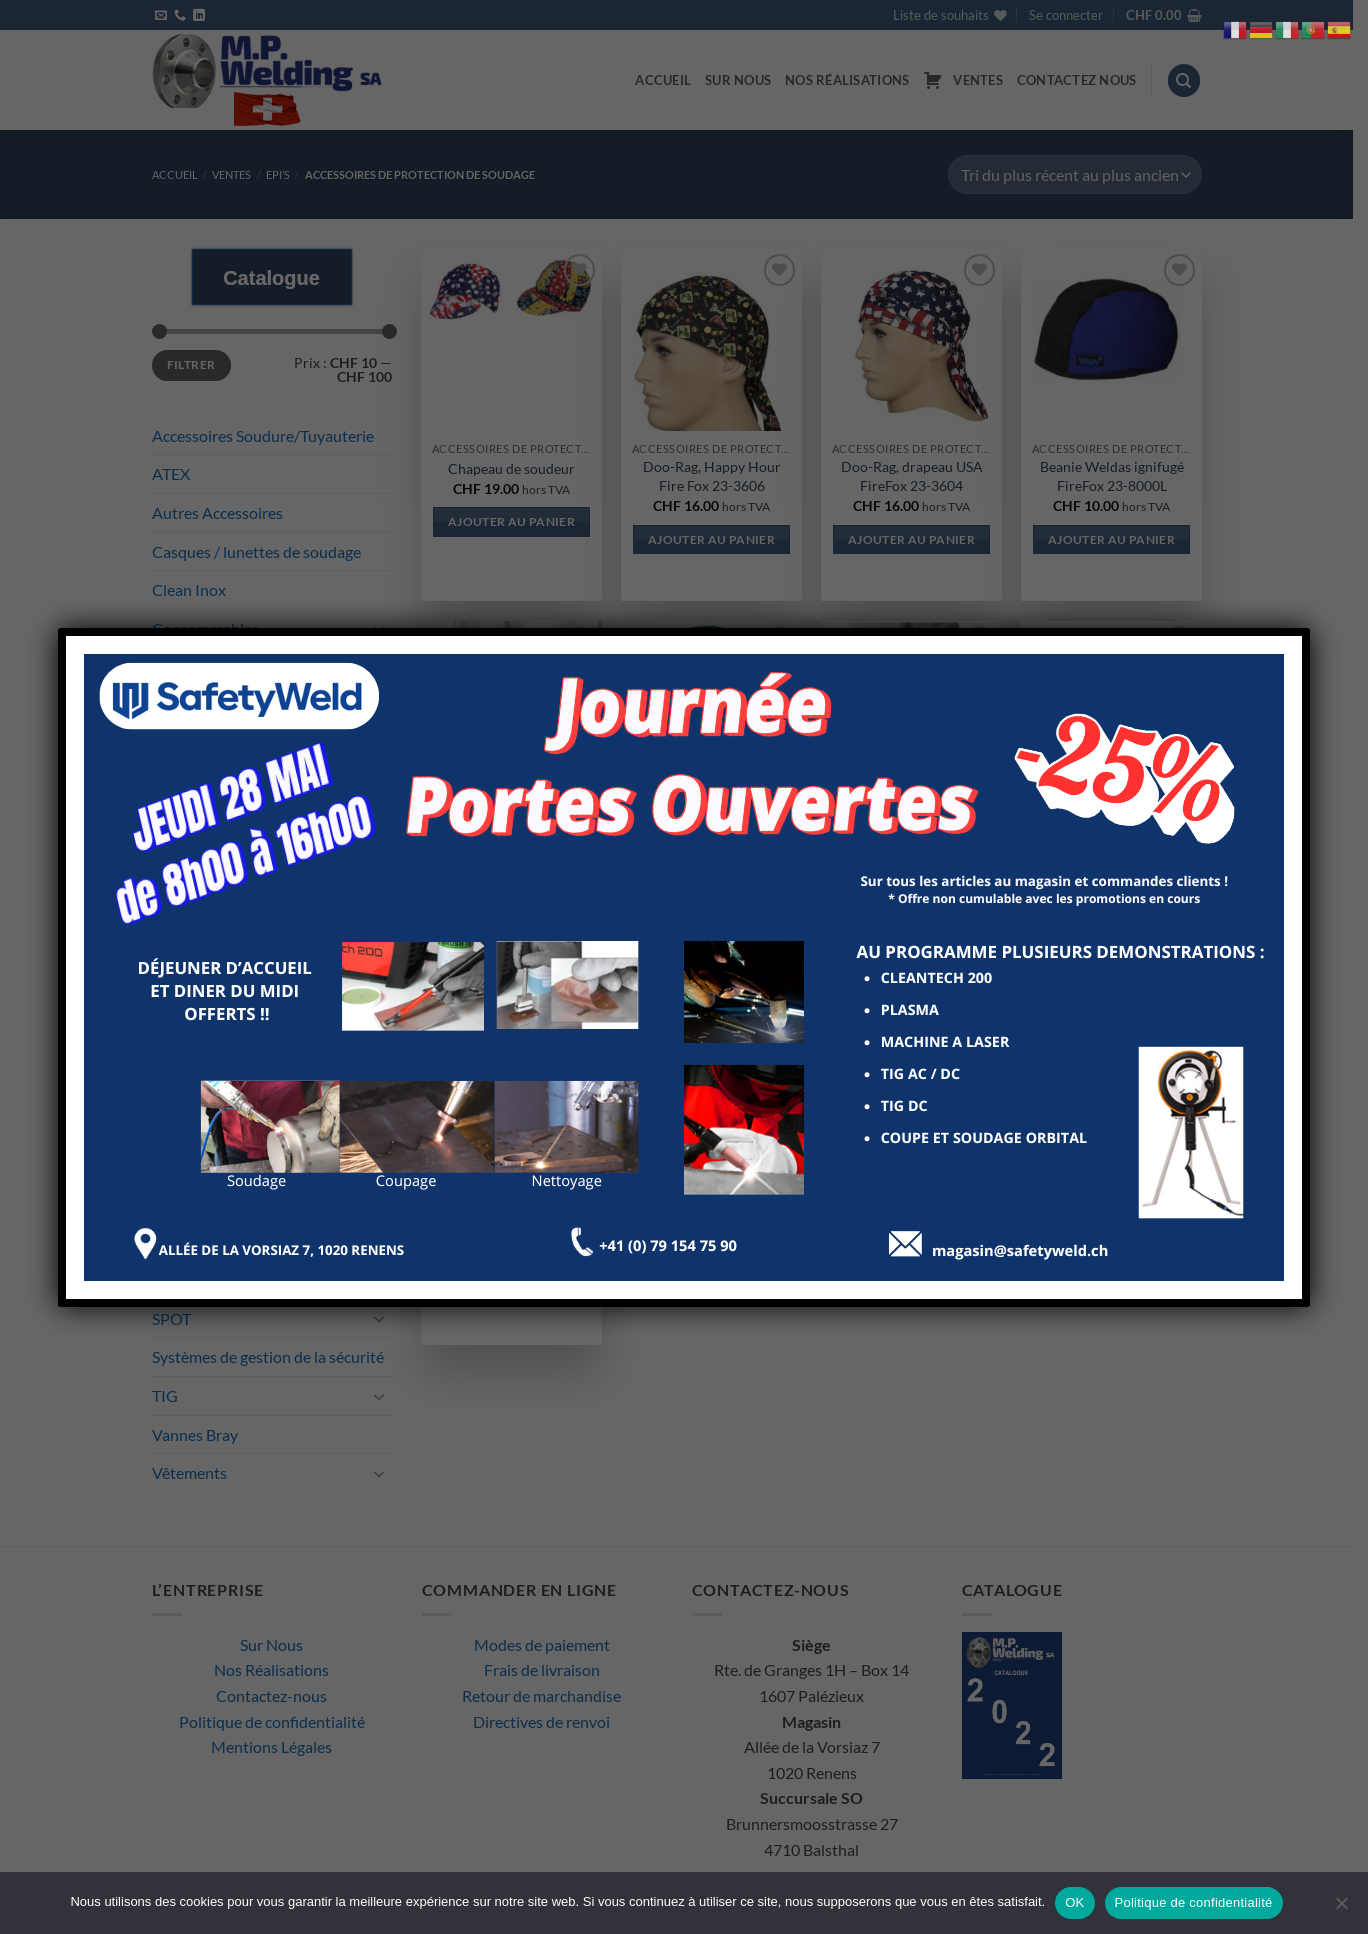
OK (1074, 1902)
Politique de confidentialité (1194, 1902)
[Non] (1341, 1909)
